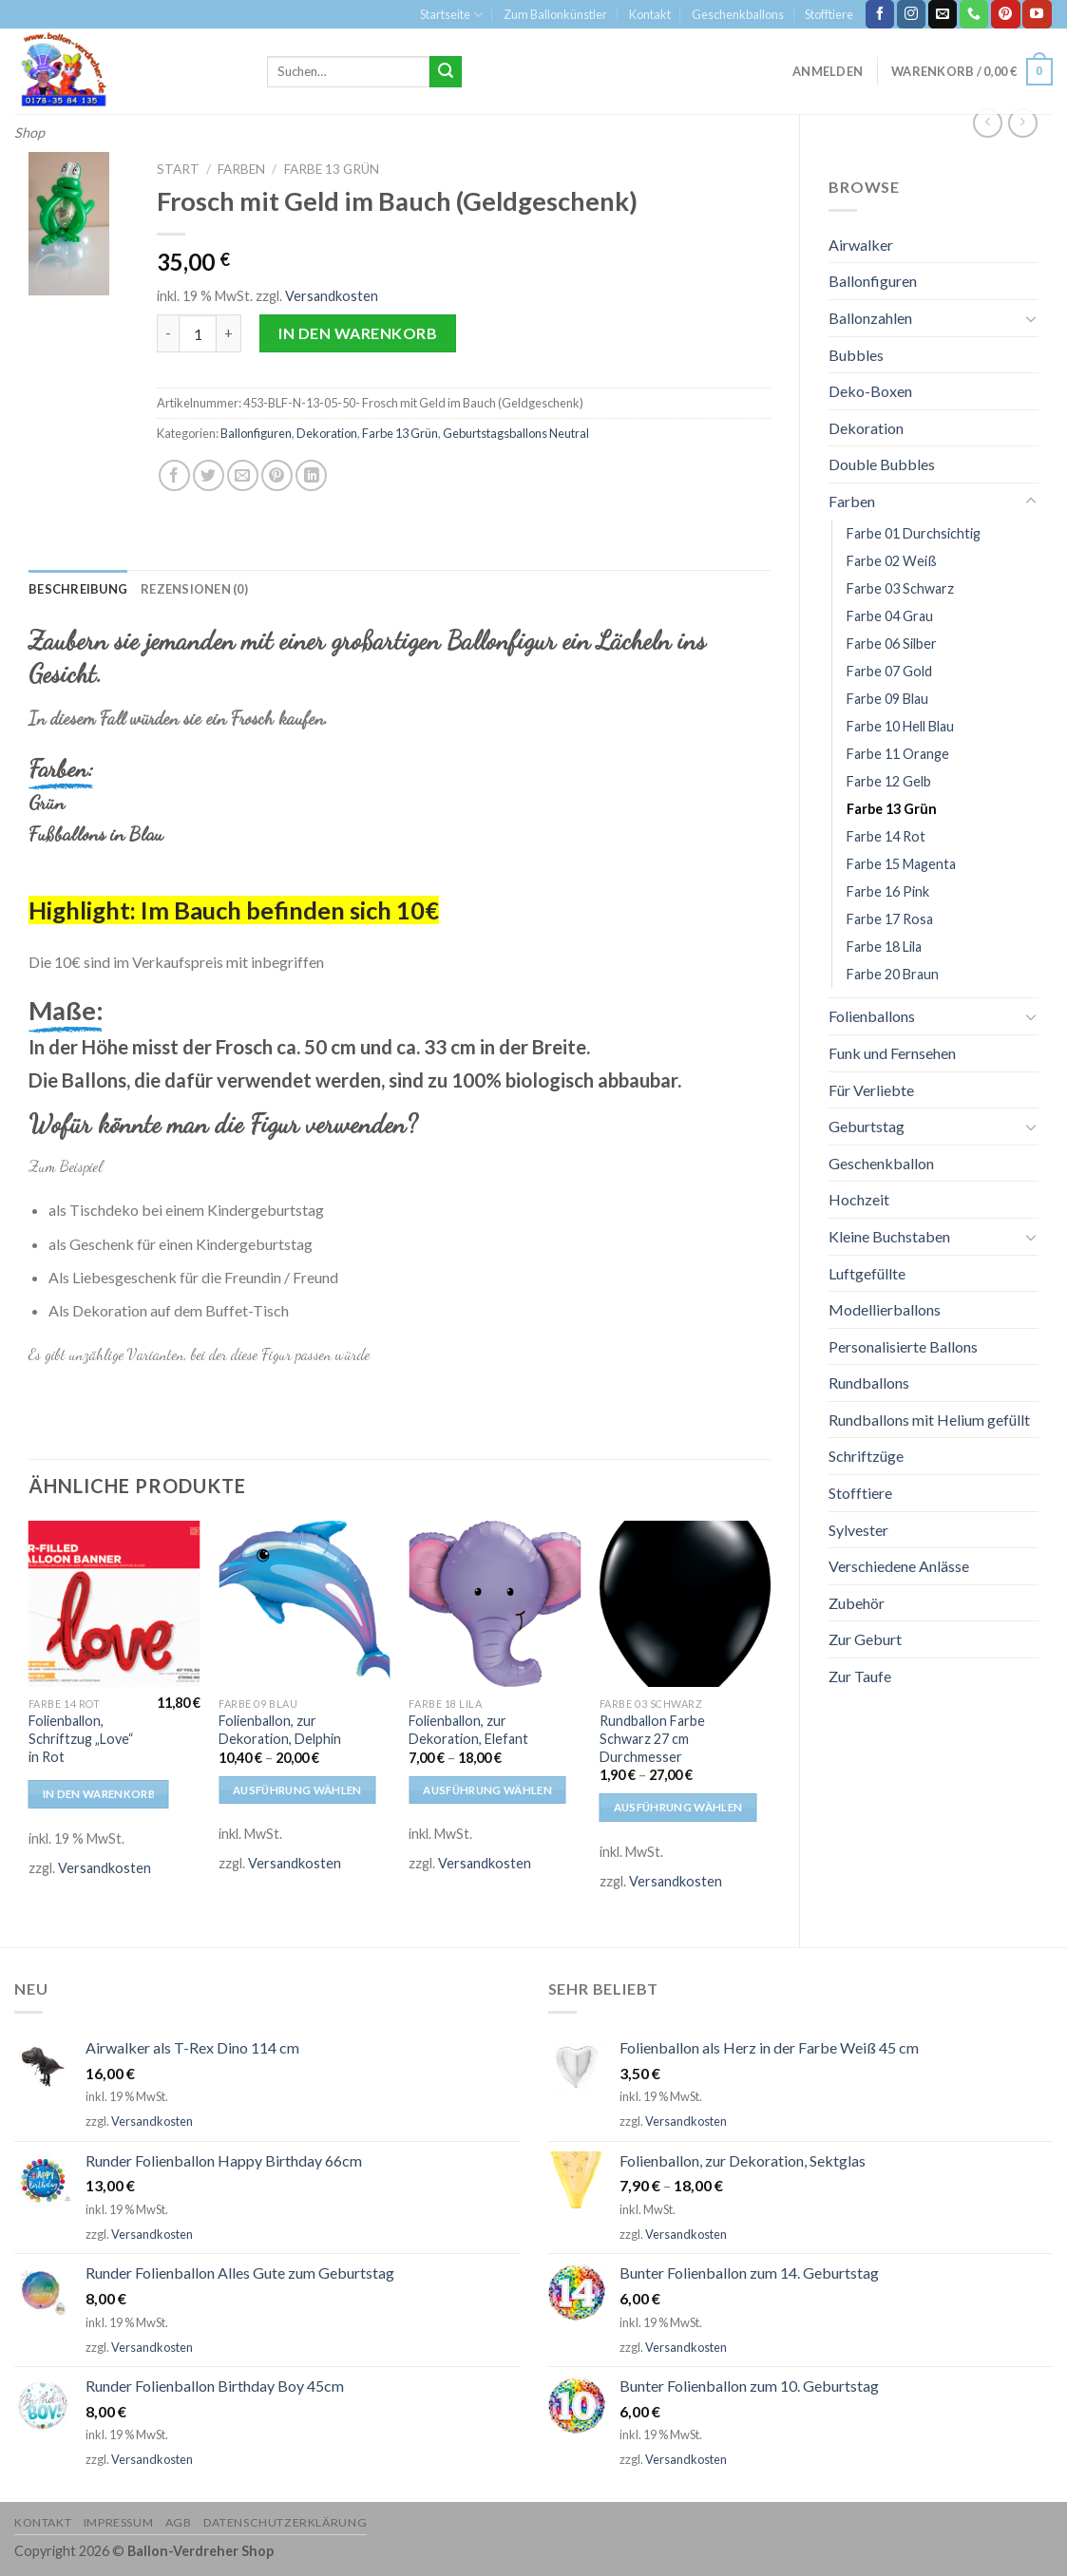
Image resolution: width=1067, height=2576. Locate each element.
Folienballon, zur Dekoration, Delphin (280, 1730)
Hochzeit (859, 1199)
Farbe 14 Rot (886, 836)
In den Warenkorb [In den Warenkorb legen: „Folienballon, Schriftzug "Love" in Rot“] (99, 1794)
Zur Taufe (860, 1676)
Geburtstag (867, 1126)
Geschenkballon (881, 1163)
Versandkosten (331, 296)
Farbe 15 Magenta (901, 864)
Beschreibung (78, 589)
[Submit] (445, 72)
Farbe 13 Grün (892, 809)
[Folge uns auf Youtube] (1036, 14)
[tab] (78, 589)
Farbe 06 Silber (892, 643)
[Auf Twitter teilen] (208, 475)
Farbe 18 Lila (884, 946)
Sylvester (858, 1530)
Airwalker (861, 245)
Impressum (119, 2522)
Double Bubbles (882, 464)
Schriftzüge (866, 1456)
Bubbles (856, 355)
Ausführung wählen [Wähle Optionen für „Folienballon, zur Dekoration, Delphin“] (297, 1790)
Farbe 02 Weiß (892, 561)
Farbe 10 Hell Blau (900, 726)
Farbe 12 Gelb (889, 781)
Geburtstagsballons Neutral (516, 433)
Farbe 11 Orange (898, 754)
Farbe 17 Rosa (890, 919)
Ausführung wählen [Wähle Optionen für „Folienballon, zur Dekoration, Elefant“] (487, 1790)
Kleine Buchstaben (889, 1236)
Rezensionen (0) (194, 589)
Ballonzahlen (870, 318)
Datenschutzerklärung (285, 2522)
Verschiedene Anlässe (899, 1566)
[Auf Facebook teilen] (174, 475)
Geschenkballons (738, 14)
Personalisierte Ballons (903, 1346)
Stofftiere (829, 14)
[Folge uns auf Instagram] (911, 14)
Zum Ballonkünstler (555, 14)
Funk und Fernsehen (892, 1053)
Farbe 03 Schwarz (900, 588)
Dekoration (866, 428)
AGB (178, 2522)
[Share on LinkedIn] (311, 475)
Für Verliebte (871, 1090)
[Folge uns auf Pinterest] (1005, 14)
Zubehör (857, 1603)
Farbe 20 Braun (893, 974)
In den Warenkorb (357, 333)
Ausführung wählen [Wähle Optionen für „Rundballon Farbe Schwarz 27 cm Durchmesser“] (678, 1807)
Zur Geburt (865, 1639)
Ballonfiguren (873, 281)
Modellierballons (885, 1309)
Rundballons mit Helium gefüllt (929, 1420)
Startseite (451, 15)
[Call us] (974, 14)
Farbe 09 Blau (887, 699)
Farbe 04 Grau (890, 616)
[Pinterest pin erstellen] (277, 475)
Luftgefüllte (867, 1273)
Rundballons (869, 1382)
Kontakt (650, 14)
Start (178, 169)
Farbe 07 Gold (889, 671)
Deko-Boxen (870, 391)
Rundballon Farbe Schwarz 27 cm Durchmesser (652, 1738)
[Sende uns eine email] (942, 14)
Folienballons (872, 1016)
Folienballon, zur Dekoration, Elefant (468, 1730)
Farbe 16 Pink (888, 891)
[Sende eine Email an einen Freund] (242, 475)
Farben (852, 501)
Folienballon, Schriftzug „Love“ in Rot (81, 1738)
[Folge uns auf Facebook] (880, 14)
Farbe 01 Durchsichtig (914, 533)
